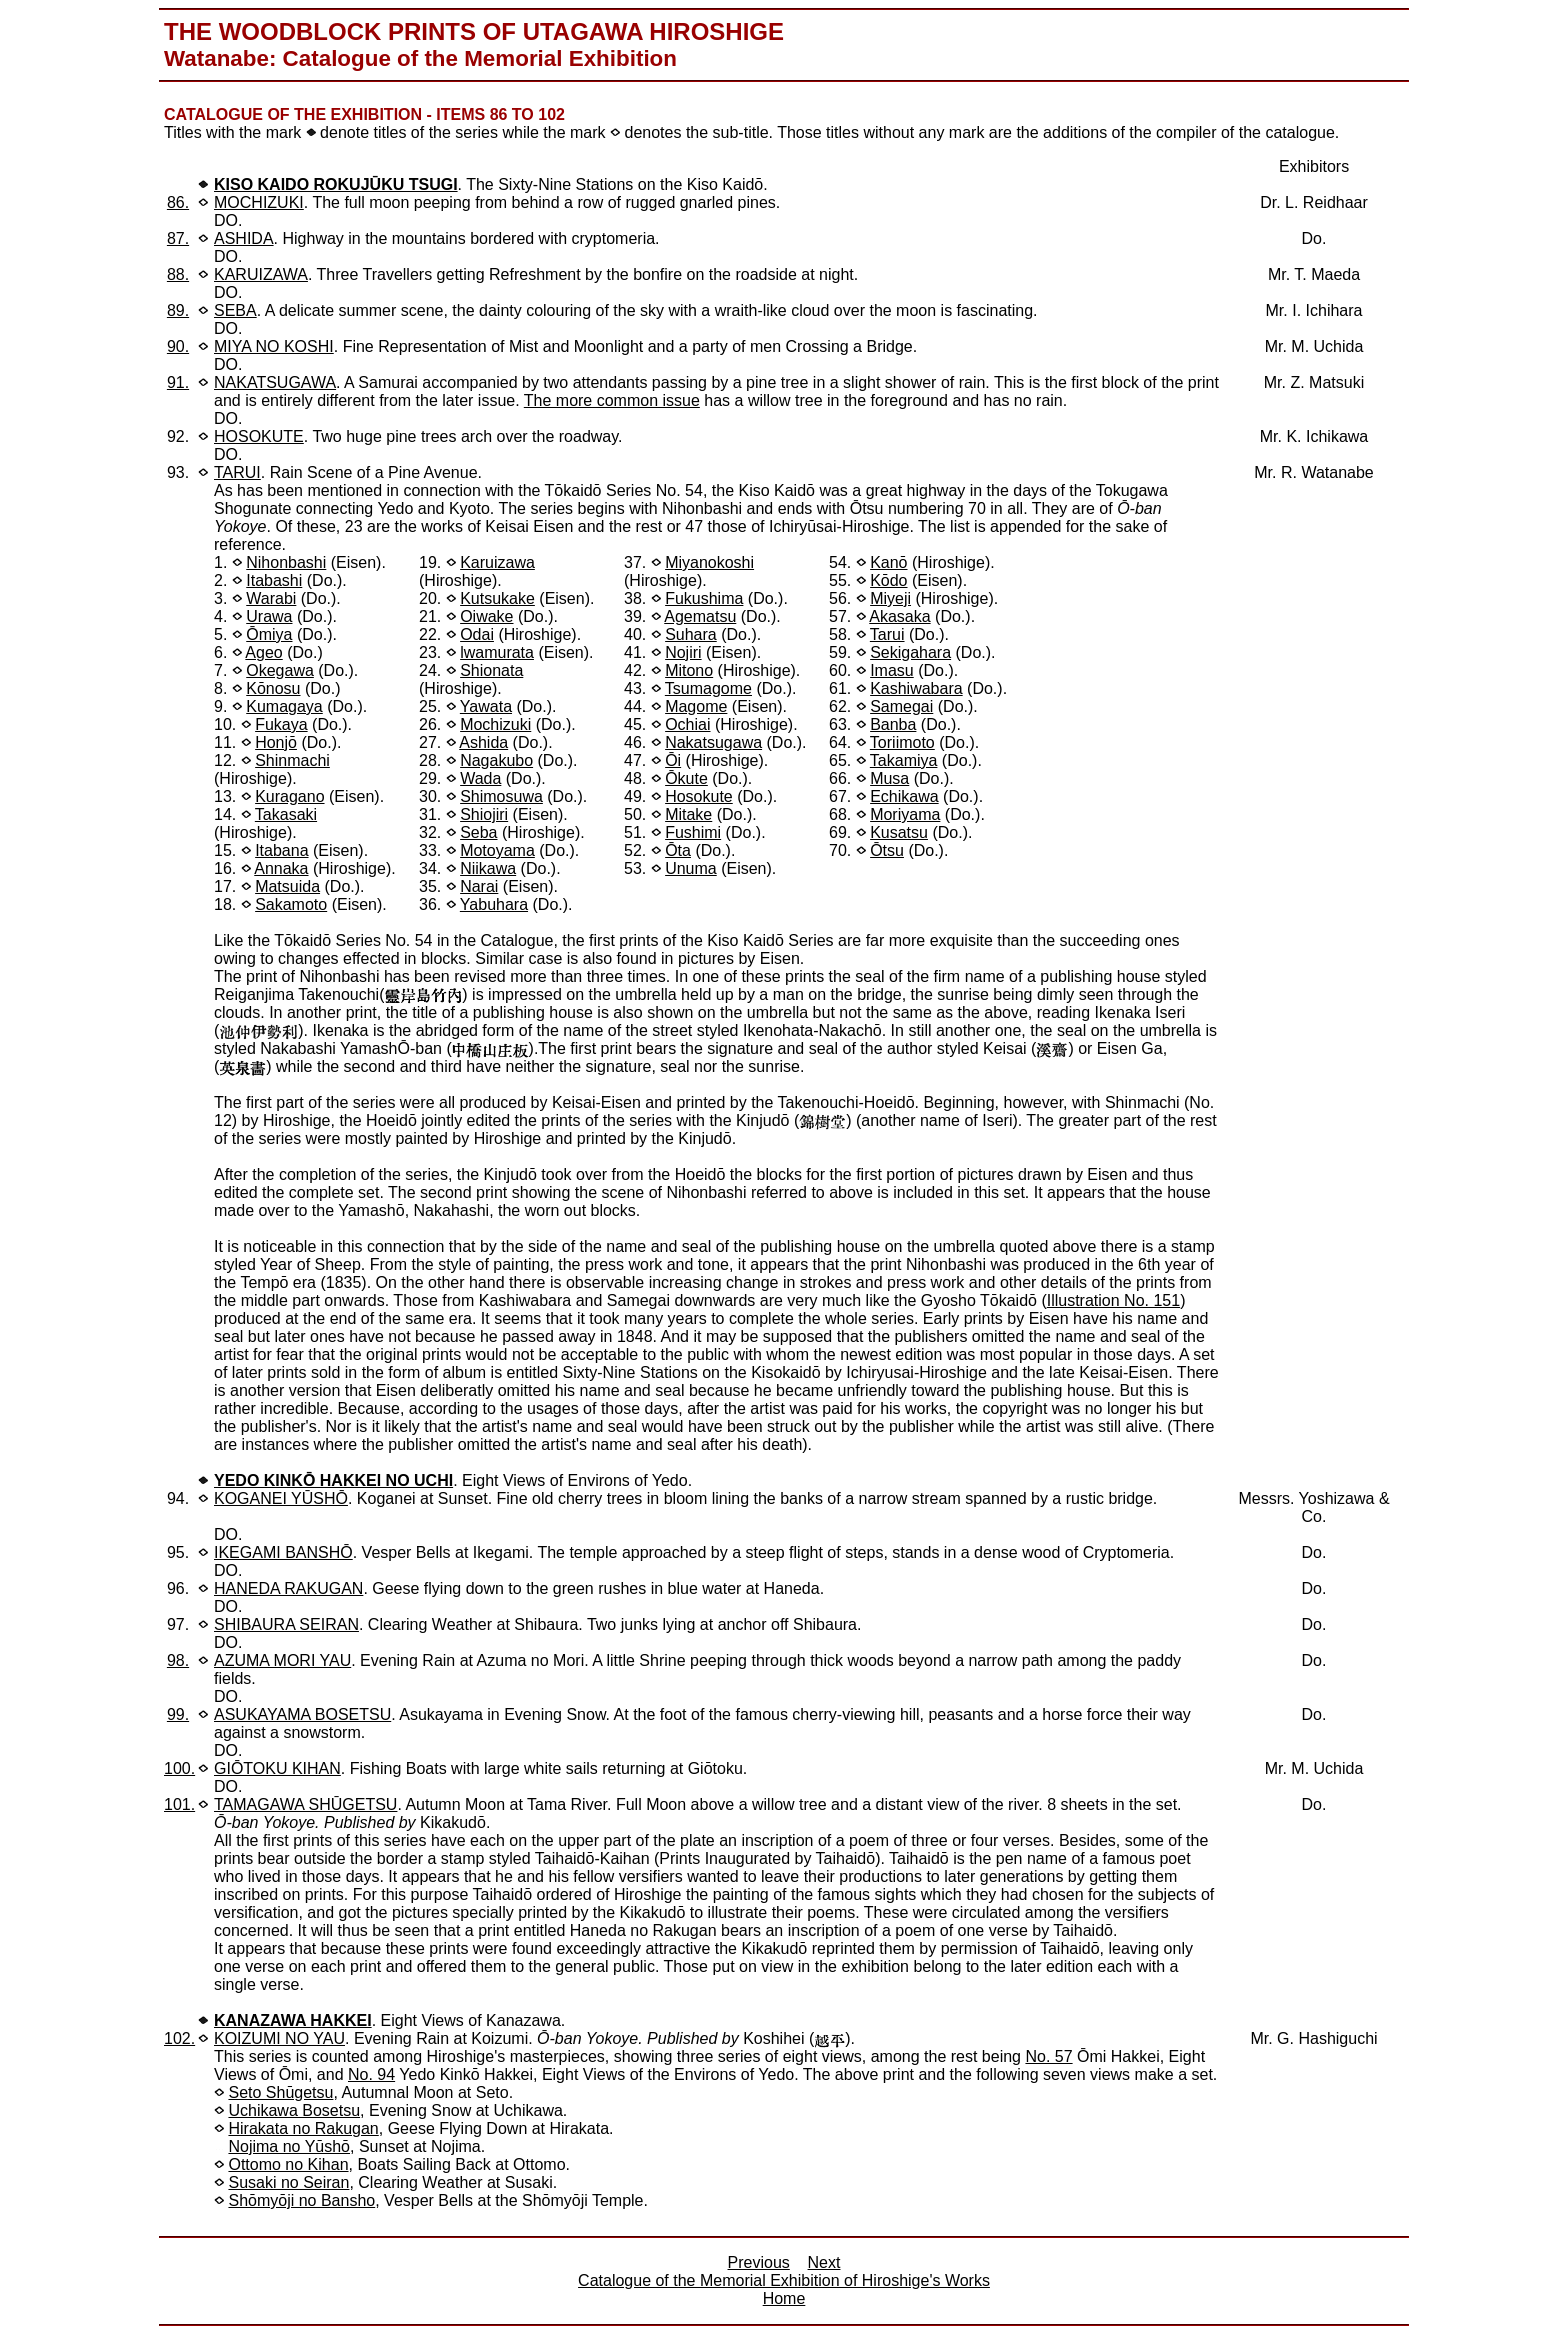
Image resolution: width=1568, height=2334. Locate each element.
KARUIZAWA (261, 274)
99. (178, 1714)
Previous (759, 2262)
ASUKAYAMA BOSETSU (302, 1714)
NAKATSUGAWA (275, 382)
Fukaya (281, 724)
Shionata (491, 670)
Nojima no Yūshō (289, 2146)
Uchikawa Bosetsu (294, 2110)
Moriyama (905, 814)
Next (824, 2262)
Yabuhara (494, 904)
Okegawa (280, 670)
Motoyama (497, 850)
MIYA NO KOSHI (274, 346)
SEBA (235, 310)
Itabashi (274, 580)
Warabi (271, 598)
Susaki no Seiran (288, 2182)
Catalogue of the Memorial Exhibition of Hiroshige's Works (784, 2280)
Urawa (269, 616)
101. (179, 1804)
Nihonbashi (286, 562)
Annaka (281, 868)
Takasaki (286, 814)
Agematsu (700, 616)
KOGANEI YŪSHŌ (281, 1498)
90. (178, 346)
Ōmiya (269, 634)
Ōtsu (887, 850)
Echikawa (904, 796)
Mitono (689, 670)
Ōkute (686, 778)
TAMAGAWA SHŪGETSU (305, 1804)
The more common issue (612, 400)
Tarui (887, 634)
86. (178, 202)
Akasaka (899, 616)
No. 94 (371, 2074)
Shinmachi (292, 760)
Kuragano (289, 796)
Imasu (892, 670)
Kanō (888, 562)
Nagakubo (496, 760)
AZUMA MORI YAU (282, 1660)
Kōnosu (273, 688)
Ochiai (687, 724)
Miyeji (890, 598)
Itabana (281, 850)
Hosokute (699, 796)
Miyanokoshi (709, 562)
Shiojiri (484, 814)
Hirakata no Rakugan (303, 2128)
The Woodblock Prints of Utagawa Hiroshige (474, 31)
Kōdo (888, 580)
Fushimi (693, 832)
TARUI (237, 472)
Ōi (673, 760)
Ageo (263, 652)
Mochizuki (495, 724)
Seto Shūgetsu (280, 2092)
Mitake (688, 814)
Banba (893, 724)
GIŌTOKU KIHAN (277, 1768)
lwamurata (497, 652)
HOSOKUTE (259, 436)
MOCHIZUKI (259, 202)
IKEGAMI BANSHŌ (283, 1552)
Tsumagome (708, 688)
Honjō (276, 742)
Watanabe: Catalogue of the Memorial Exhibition (420, 58)
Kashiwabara (916, 688)
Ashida (483, 742)
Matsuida (287, 886)
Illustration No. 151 (1113, 1300)
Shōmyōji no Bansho (301, 2200)
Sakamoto (291, 904)
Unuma (691, 868)
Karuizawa (497, 562)
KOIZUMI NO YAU (279, 2038)
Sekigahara (910, 652)
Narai (479, 886)
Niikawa (488, 868)
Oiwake (486, 616)
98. (178, 1660)
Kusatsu (899, 832)
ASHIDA (244, 238)
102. (179, 2038)
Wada (480, 778)
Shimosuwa (501, 796)
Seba (478, 832)
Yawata (486, 706)
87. (178, 238)
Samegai (901, 706)
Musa (889, 778)
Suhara (691, 634)
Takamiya (904, 760)
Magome (696, 706)
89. (178, 310)
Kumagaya (284, 706)
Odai (477, 634)
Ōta (678, 850)
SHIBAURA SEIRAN (286, 1624)
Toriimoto (902, 742)
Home (784, 2298)
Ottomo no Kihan (288, 2164)
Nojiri (683, 652)
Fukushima (704, 598)
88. (178, 274)
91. (178, 382)
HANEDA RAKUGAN (288, 1588)
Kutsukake (497, 598)
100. (179, 1768)
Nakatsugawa (713, 742)
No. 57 (1048, 2056)
